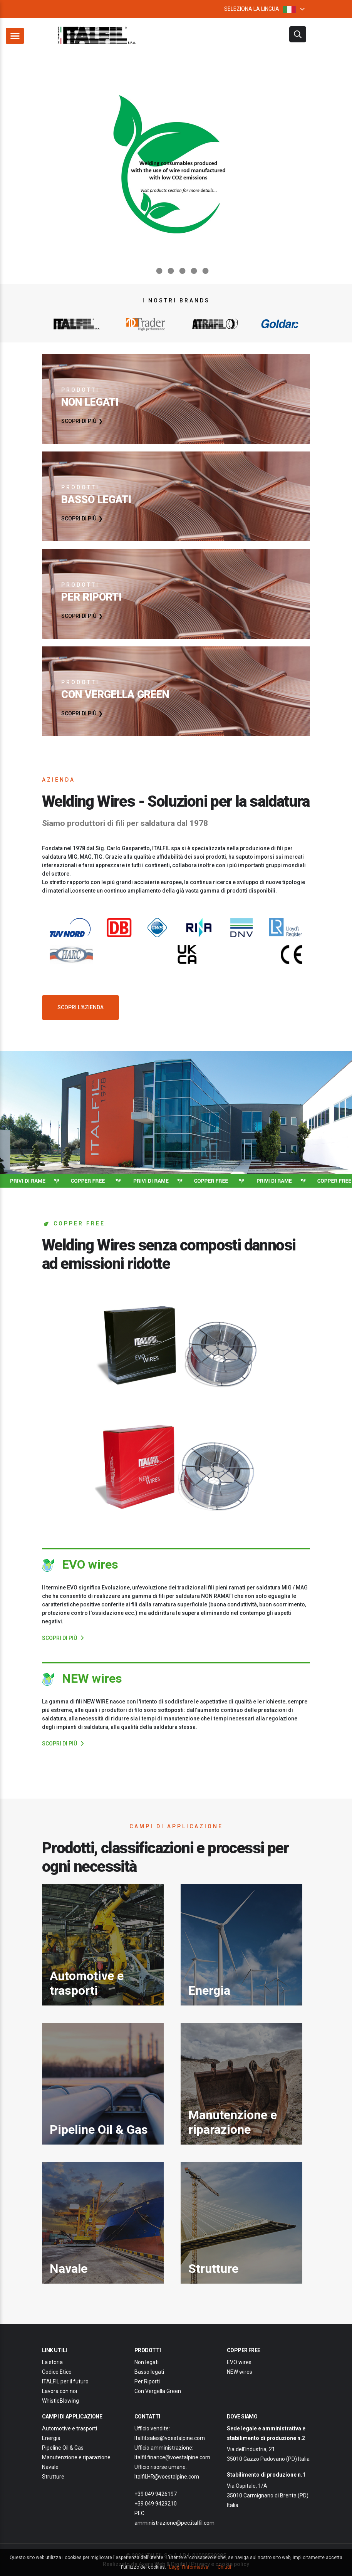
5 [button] (193, 271)
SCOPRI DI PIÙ (78, 421)
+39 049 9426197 (155, 2494)
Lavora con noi (59, 2391)
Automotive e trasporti (69, 2428)
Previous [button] (31, 166)
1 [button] (147, 271)
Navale (50, 2467)
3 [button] (170, 271)
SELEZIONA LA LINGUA (260, 9)
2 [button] (159, 271)
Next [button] (320, 166)
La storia (52, 2362)
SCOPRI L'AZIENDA (80, 1007)
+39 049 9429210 (155, 2503)
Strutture (53, 2477)
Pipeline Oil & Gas (63, 2448)
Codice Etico (57, 2372)
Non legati (146, 2362)
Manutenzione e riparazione (76, 2457)
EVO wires (239, 2362)
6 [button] (205, 271)
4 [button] (182, 271)
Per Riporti (147, 2381)
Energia (51, 2438)
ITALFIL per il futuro (65, 2381)
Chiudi (224, 2567)
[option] (176, 166)
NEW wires (239, 2372)
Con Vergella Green (157, 2391)
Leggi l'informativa (188, 2567)
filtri (298, 34)
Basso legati (149, 2372)
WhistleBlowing (60, 2401)
